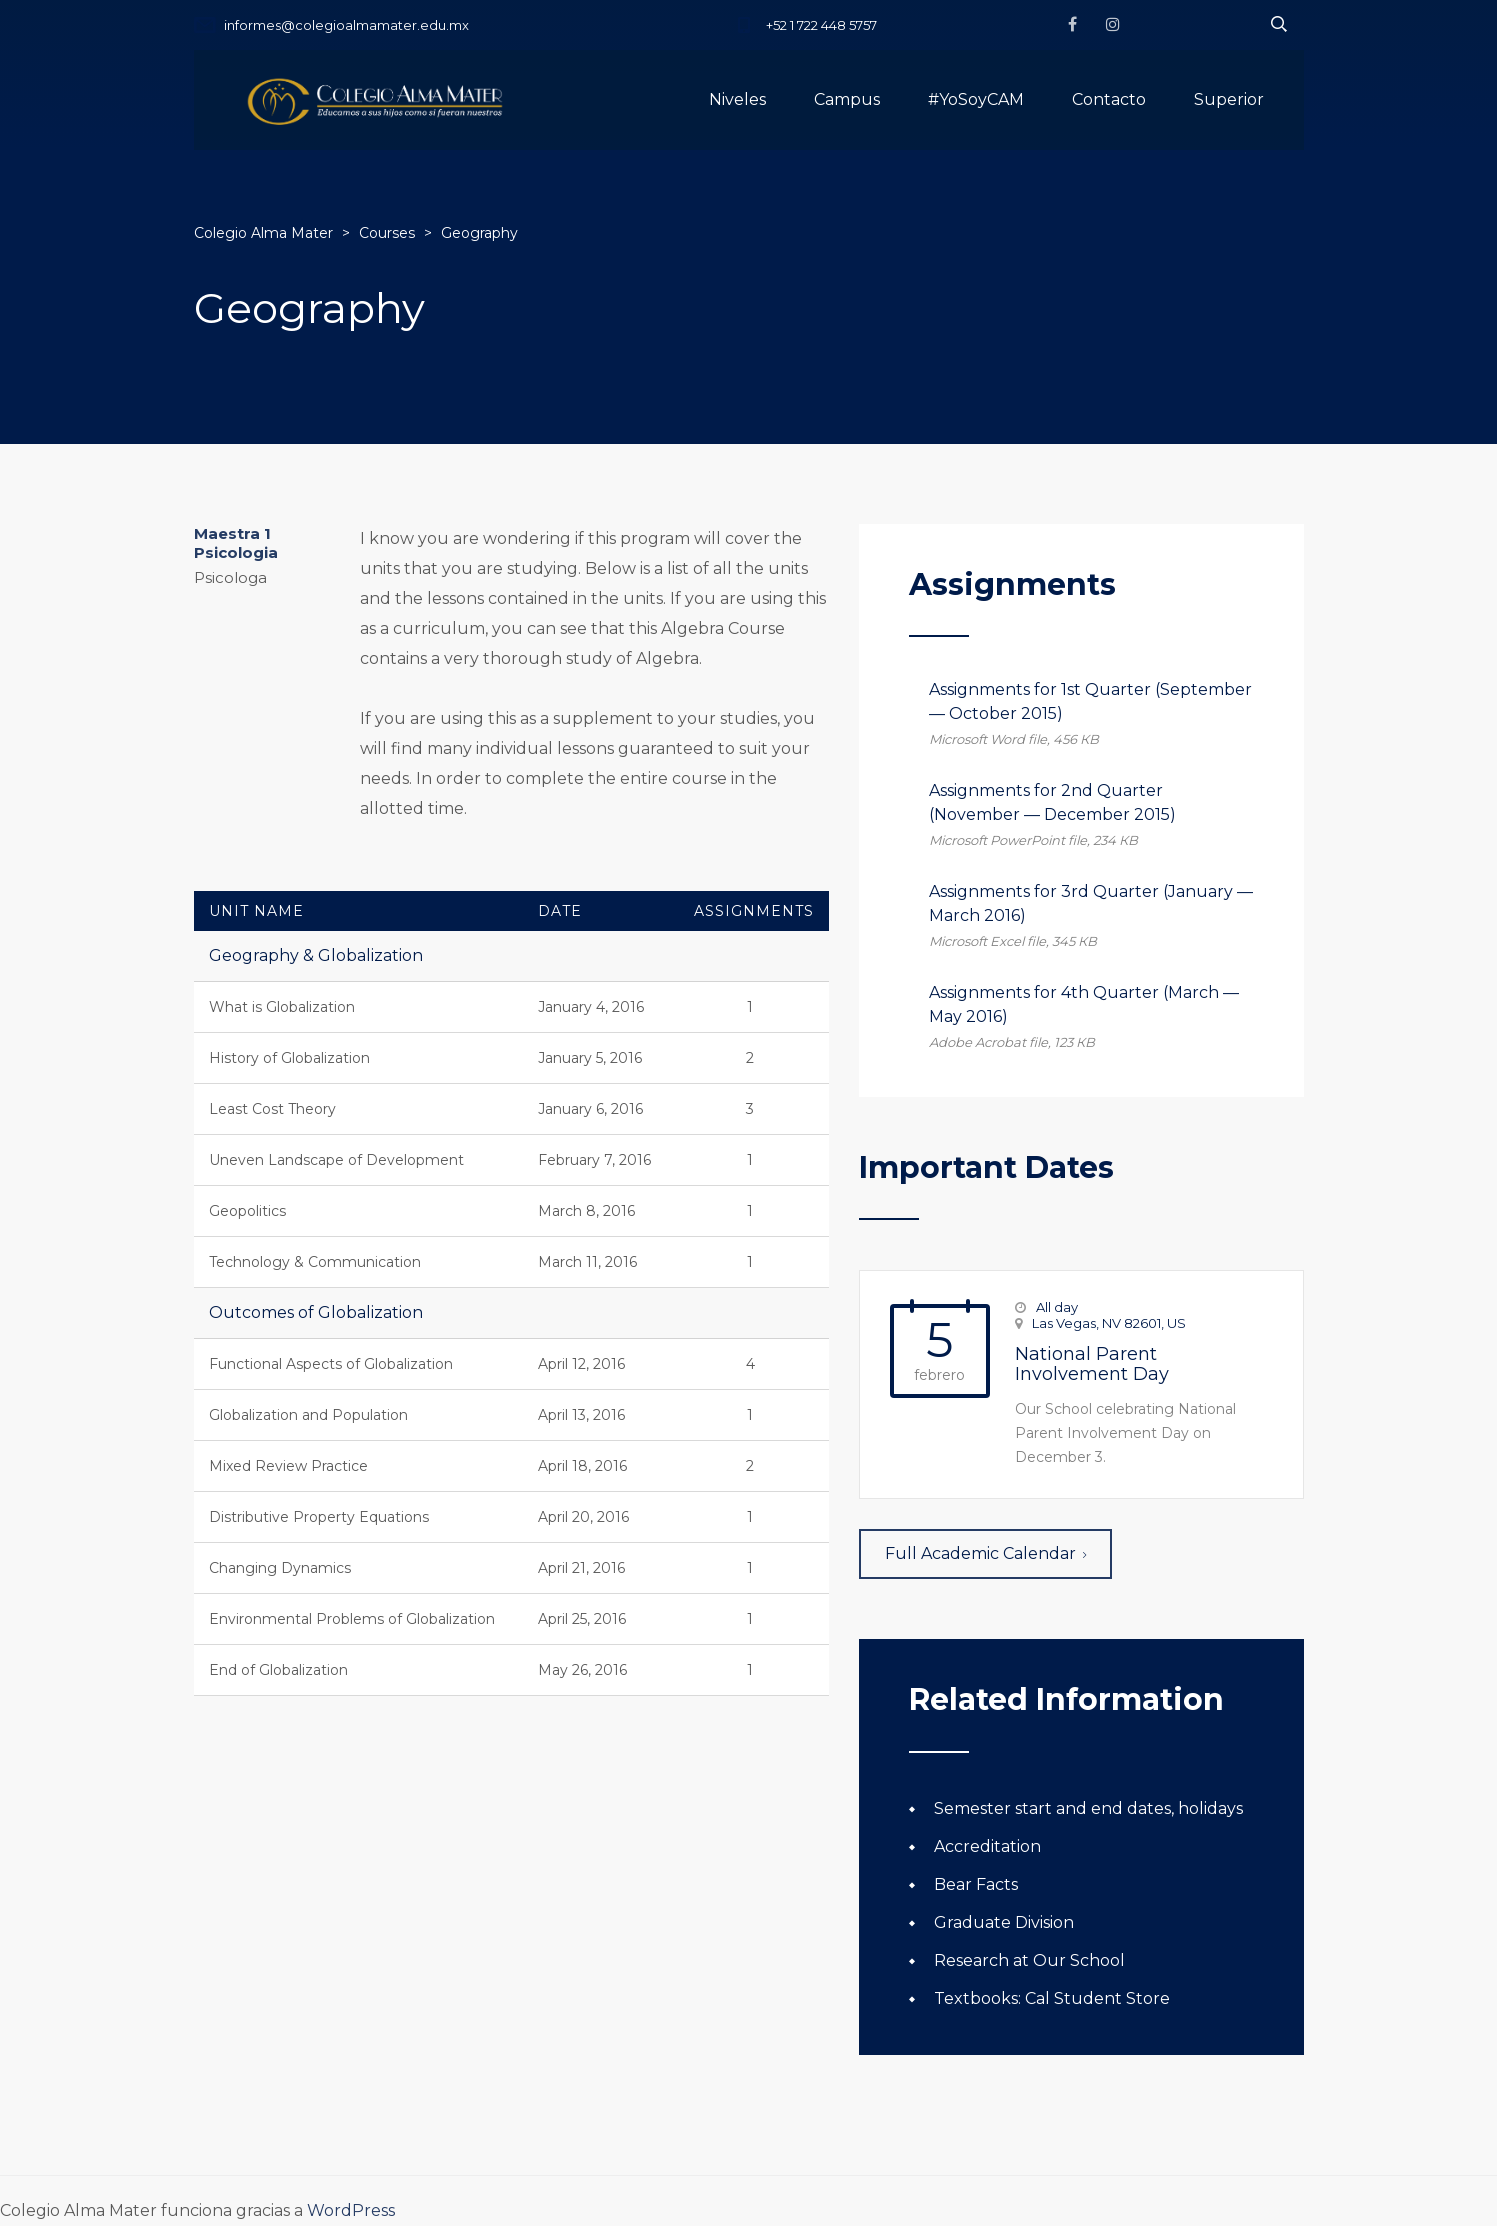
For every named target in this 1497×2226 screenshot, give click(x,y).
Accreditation (987, 1846)
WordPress (351, 2210)
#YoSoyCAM (976, 99)
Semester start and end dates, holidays (1088, 1808)
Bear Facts (976, 1884)
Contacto (1109, 99)
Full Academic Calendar (985, 1553)
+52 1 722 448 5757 (821, 25)
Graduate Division (1004, 1922)
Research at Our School (1029, 1960)
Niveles (737, 99)
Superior (1229, 99)
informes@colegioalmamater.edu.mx (346, 25)
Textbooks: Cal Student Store (1052, 1998)
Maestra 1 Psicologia (236, 543)
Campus (847, 99)
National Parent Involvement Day (1092, 1364)
